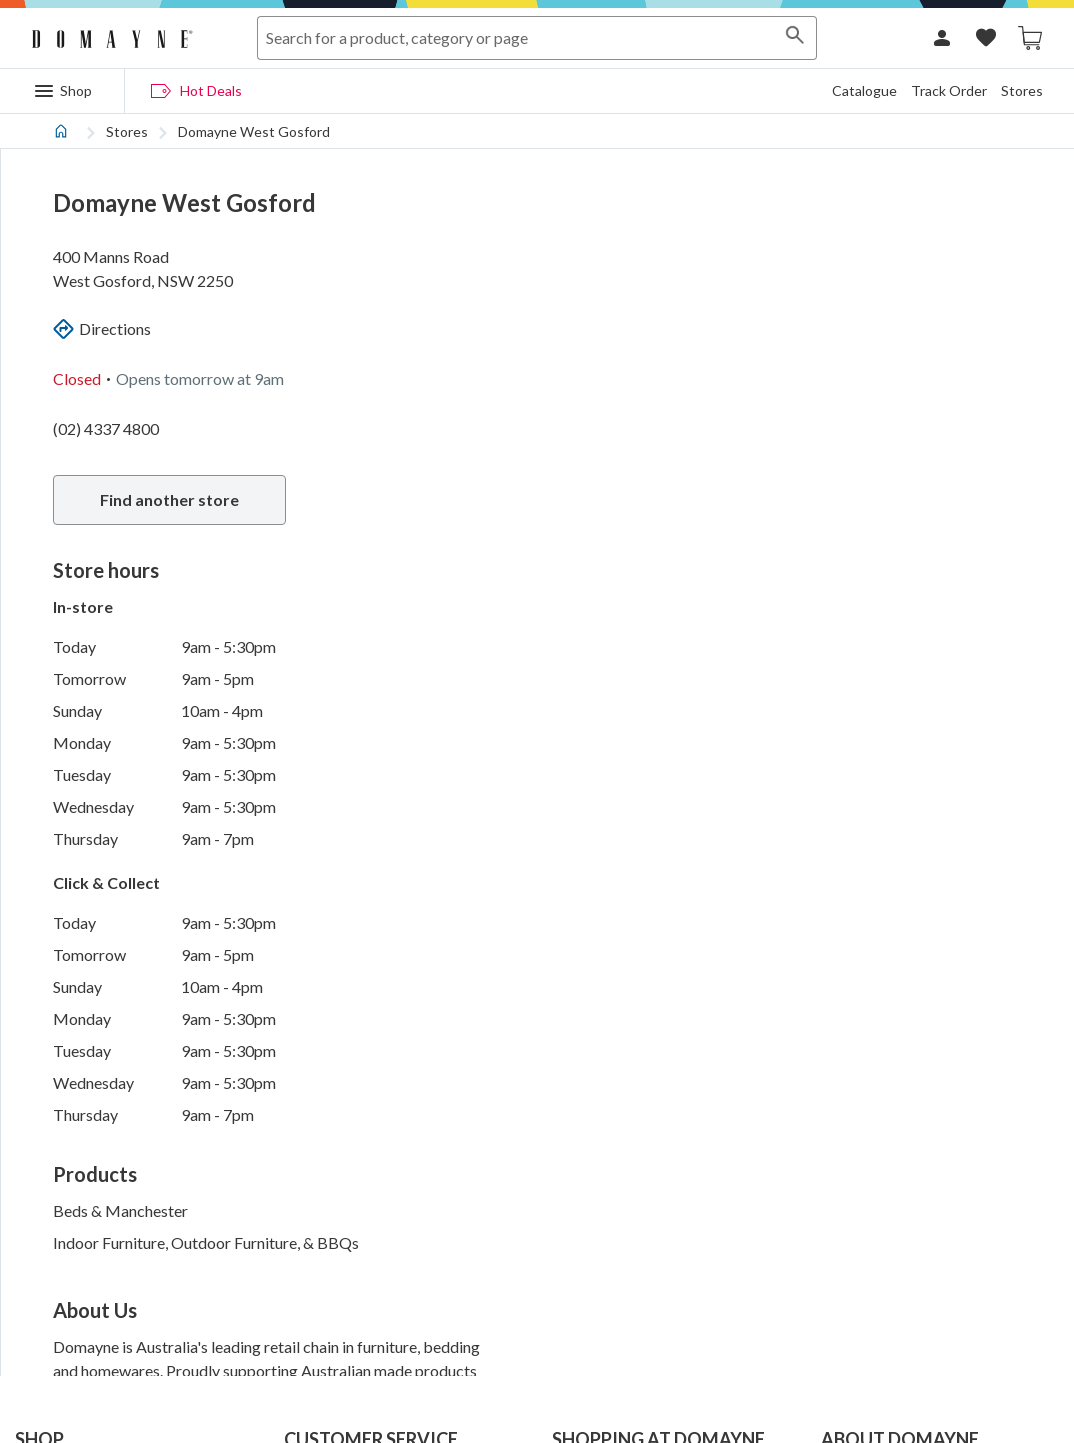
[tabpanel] (537, 745)
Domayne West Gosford (254, 131)
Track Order (949, 90)
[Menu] (62, 91)
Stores (1022, 90)
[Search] (795, 38)
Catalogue (864, 90)
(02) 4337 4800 (106, 428)
